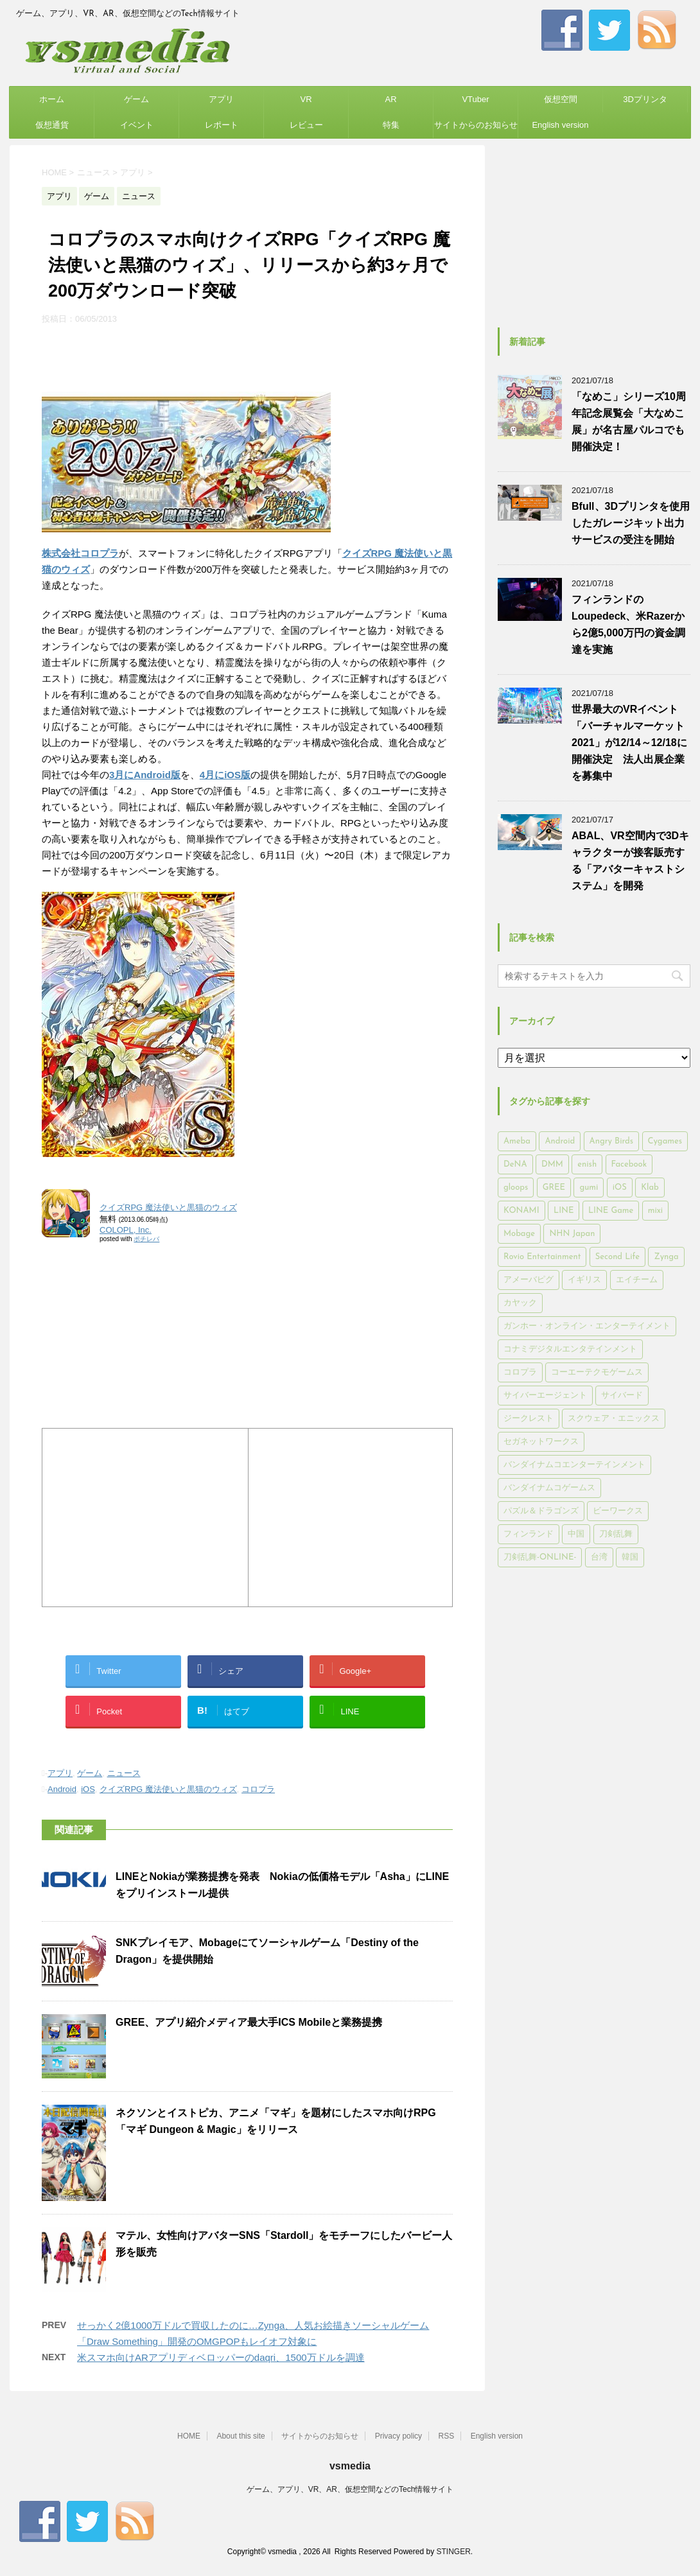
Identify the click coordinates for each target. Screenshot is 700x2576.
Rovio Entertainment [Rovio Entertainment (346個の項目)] (542, 1257)
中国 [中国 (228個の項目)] (576, 1534)
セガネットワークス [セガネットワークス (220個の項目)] (541, 1442)
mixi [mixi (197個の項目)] (655, 1210)
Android (62, 1789)
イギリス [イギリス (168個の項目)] (584, 1280)
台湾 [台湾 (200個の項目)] (599, 1557)
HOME (188, 2436)
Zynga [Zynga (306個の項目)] (666, 1257)
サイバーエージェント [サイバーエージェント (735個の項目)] (545, 1395)
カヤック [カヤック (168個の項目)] (520, 1303)
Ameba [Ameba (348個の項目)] (516, 1141)
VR (305, 99)
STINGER (453, 2551)
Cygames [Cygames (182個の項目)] (665, 1141)
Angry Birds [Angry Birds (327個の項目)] (611, 1141)
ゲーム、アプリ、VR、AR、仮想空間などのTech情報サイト (350, 2489)
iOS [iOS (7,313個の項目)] (620, 1187)
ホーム (51, 99)
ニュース (124, 1773)
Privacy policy (398, 2436)
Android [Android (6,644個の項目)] (560, 1141)
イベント (136, 125)
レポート (221, 125)
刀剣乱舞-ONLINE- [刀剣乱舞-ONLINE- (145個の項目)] (539, 1557)
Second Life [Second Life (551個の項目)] (617, 1257)
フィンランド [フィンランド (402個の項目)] (528, 1534)
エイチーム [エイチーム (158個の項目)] (637, 1280)
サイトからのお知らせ (476, 125)
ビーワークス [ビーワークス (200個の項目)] (618, 1511)
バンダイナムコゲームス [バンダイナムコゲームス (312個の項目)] (549, 1488)
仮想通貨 (52, 125)
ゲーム (136, 99)
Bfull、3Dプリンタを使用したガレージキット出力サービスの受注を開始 (631, 523)
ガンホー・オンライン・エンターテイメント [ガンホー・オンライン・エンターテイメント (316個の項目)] (586, 1326)
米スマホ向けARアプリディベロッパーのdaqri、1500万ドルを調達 (221, 2357)
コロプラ (258, 1789)
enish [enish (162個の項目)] (587, 1164)
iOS (88, 1789)
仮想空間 (560, 99)
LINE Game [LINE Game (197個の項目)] (610, 1210)
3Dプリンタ (645, 99)
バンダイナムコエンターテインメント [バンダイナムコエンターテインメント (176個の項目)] (574, 1465)
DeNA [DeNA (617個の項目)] (515, 1164)
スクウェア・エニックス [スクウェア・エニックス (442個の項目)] (614, 1418)
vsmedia (350, 2465)
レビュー (306, 125)
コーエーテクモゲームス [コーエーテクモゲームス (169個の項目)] (597, 1372)
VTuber (475, 99)
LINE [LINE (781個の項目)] (563, 1210)
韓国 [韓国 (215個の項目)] (630, 1557)
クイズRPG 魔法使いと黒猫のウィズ (168, 1207)
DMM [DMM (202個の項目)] (552, 1164)
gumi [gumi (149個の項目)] (588, 1187)
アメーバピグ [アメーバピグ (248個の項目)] (528, 1280)
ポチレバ (146, 1238)
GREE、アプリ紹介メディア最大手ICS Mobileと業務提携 (249, 2022)
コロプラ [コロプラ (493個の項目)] (520, 1372)
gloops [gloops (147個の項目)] (515, 1187)
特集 (391, 125)
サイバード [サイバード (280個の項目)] (622, 1395)
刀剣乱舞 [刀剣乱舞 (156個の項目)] (616, 1534)
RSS (447, 2436)
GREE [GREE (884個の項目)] (554, 1187)
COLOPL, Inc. (126, 1230)
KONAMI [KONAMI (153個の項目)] (521, 1210)
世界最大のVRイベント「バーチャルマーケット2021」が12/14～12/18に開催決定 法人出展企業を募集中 (629, 742)
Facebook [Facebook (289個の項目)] (629, 1164)
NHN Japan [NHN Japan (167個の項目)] (572, 1234)
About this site (240, 2436)
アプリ (221, 99)
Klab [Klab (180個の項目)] (649, 1187)
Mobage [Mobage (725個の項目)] (519, 1234)
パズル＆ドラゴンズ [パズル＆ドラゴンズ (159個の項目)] (541, 1511)
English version (560, 125)
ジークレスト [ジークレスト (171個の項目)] (528, 1418)
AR (390, 99)
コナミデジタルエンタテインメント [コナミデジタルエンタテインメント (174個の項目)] (570, 1349)
